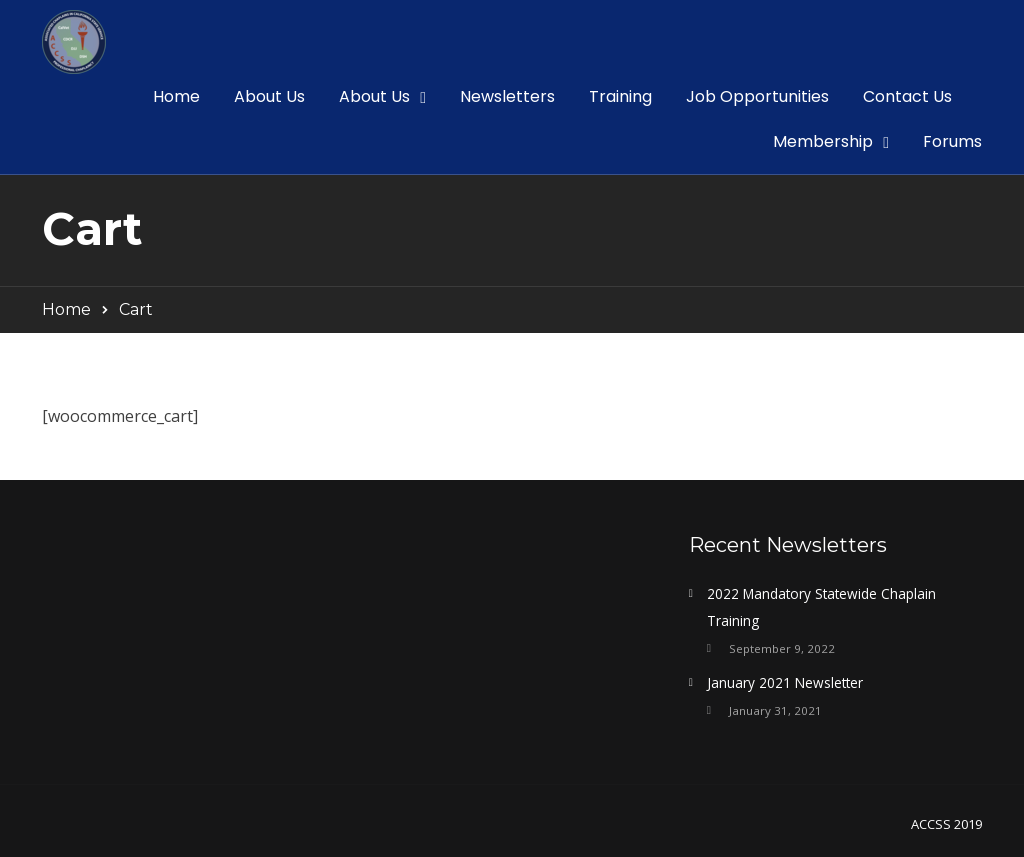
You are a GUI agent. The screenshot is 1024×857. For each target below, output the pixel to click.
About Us (269, 96)
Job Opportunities (757, 96)
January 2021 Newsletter (785, 682)
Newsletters (507, 96)
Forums (952, 141)
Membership (823, 141)
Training (620, 96)
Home (176, 96)
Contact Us (907, 96)
